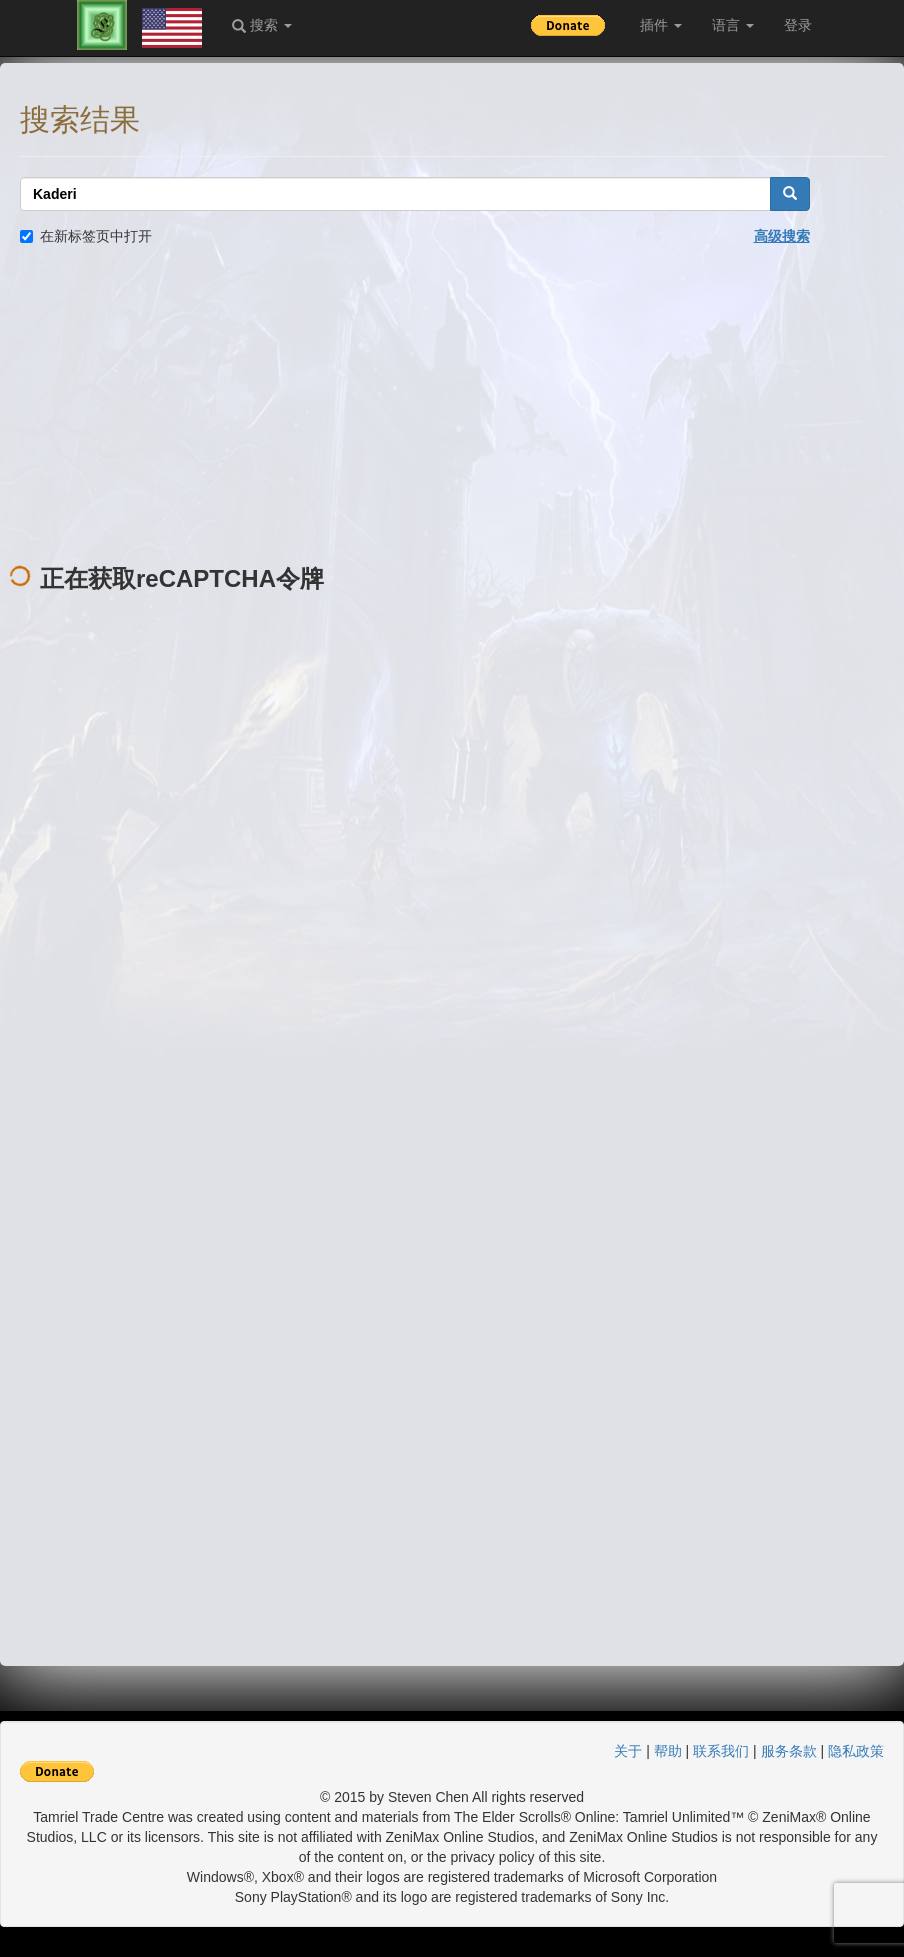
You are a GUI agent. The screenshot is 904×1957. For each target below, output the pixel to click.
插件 (661, 25)
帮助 (668, 1751)
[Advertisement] (452, 406)
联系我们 (721, 1751)
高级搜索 (782, 236)
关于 (628, 1751)
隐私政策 (856, 1751)
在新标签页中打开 (86, 236)
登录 (798, 25)
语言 (733, 25)
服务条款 (789, 1751)
